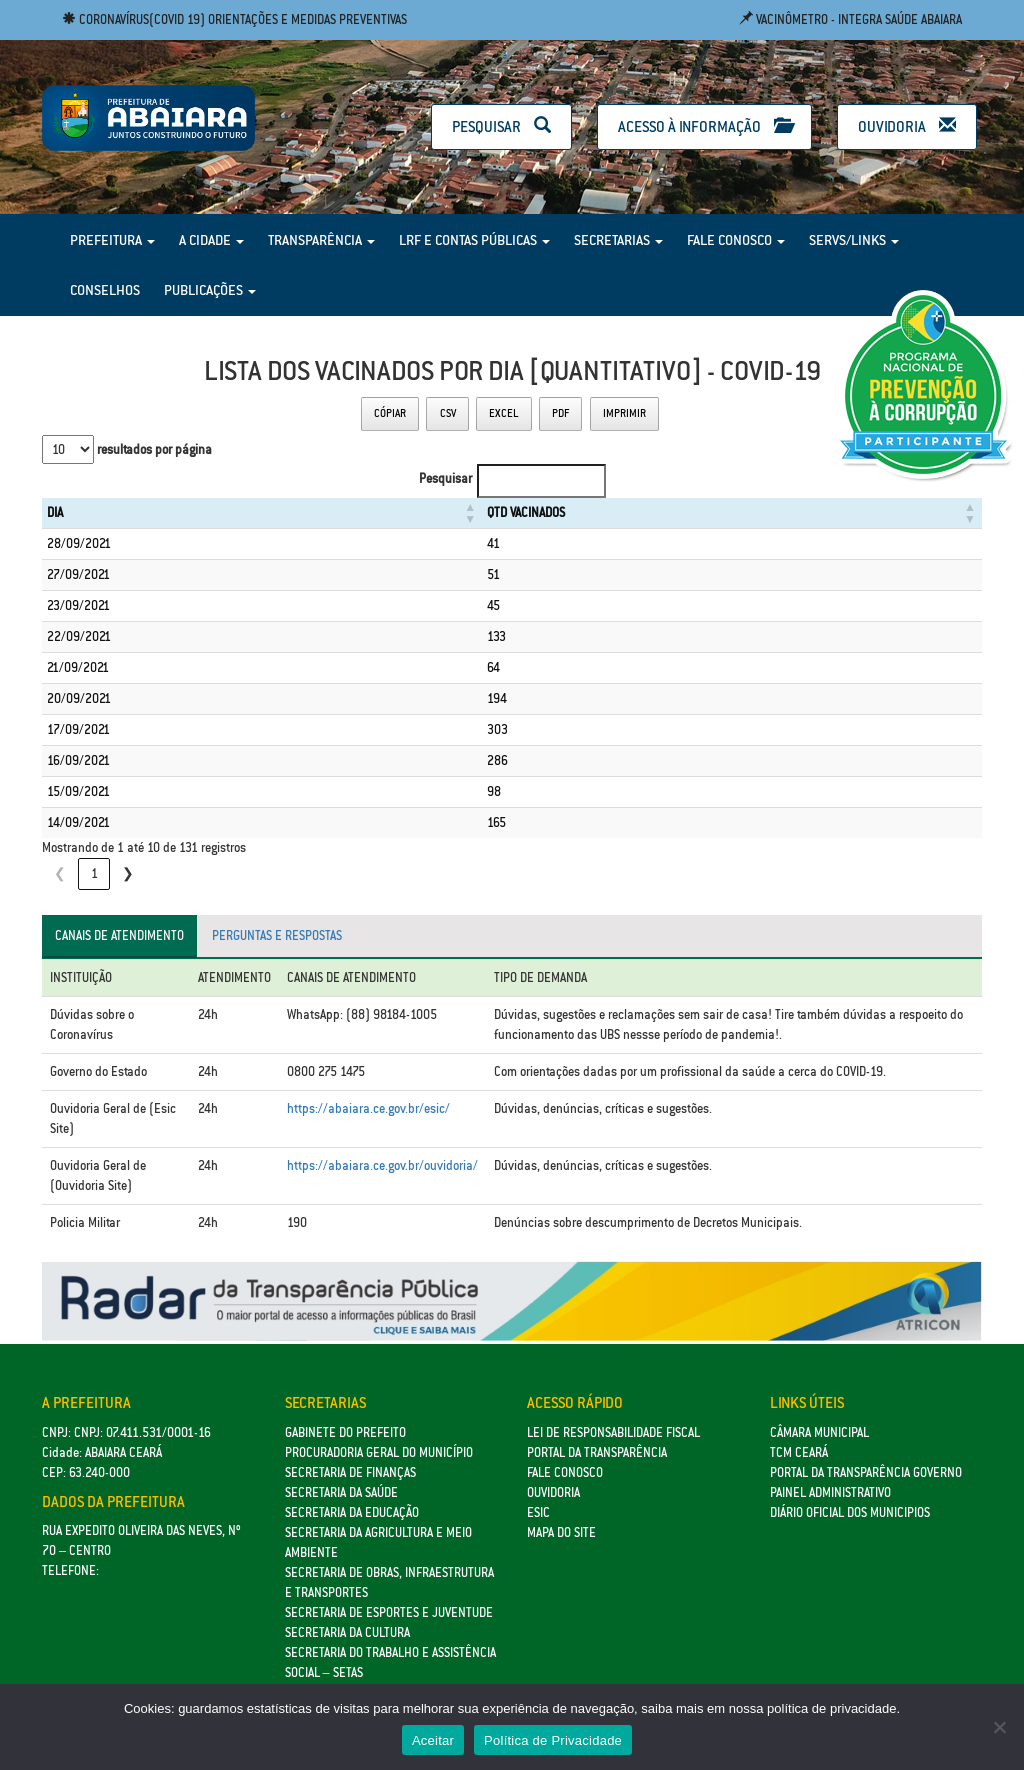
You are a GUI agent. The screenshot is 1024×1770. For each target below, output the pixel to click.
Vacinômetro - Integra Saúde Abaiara (850, 19)
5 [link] (230, 873)
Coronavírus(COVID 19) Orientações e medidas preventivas (234, 19)
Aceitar (433, 1740)
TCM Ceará (799, 1452)
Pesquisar (501, 126)
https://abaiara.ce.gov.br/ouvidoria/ (382, 1165)
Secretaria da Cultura (347, 1632)
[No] (999, 1727)
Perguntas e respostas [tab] (277, 935)
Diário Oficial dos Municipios (850, 1512)
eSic (538, 1512)
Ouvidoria (907, 126)
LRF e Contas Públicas (474, 240)
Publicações (210, 290)
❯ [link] (340, 873)
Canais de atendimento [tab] (119, 935)
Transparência (321, 240)
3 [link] (162, 873)
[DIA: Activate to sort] (234, 513)
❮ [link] (60, 873)
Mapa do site (561, 1532)
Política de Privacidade (553, 1740)
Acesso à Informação (704, 126)
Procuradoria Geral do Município (379, 1452)
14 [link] (306, 873)
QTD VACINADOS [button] (470, 512)
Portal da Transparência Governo (866, 1472)
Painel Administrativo (830, 1492)
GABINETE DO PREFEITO (345, 1432)
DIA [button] (55, 512)
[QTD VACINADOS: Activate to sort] (704, 513)
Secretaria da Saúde (341, 1492)
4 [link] (196, 873)
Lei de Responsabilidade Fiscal (613, 1432)
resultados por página (153, 449)
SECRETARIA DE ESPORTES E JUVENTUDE (389, 1612)
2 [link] (128, 873)
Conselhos (105, 290)
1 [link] (94, 873)
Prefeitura (112, 240)
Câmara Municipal (819, 1432)
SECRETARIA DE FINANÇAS (350, 1472)
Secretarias (618, 240)
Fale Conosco (736, 240)
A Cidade (211, 240)
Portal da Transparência (597, 1452)
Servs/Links (854, 240)
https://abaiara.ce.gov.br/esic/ (368, 1108)
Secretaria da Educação (352, 1512)
